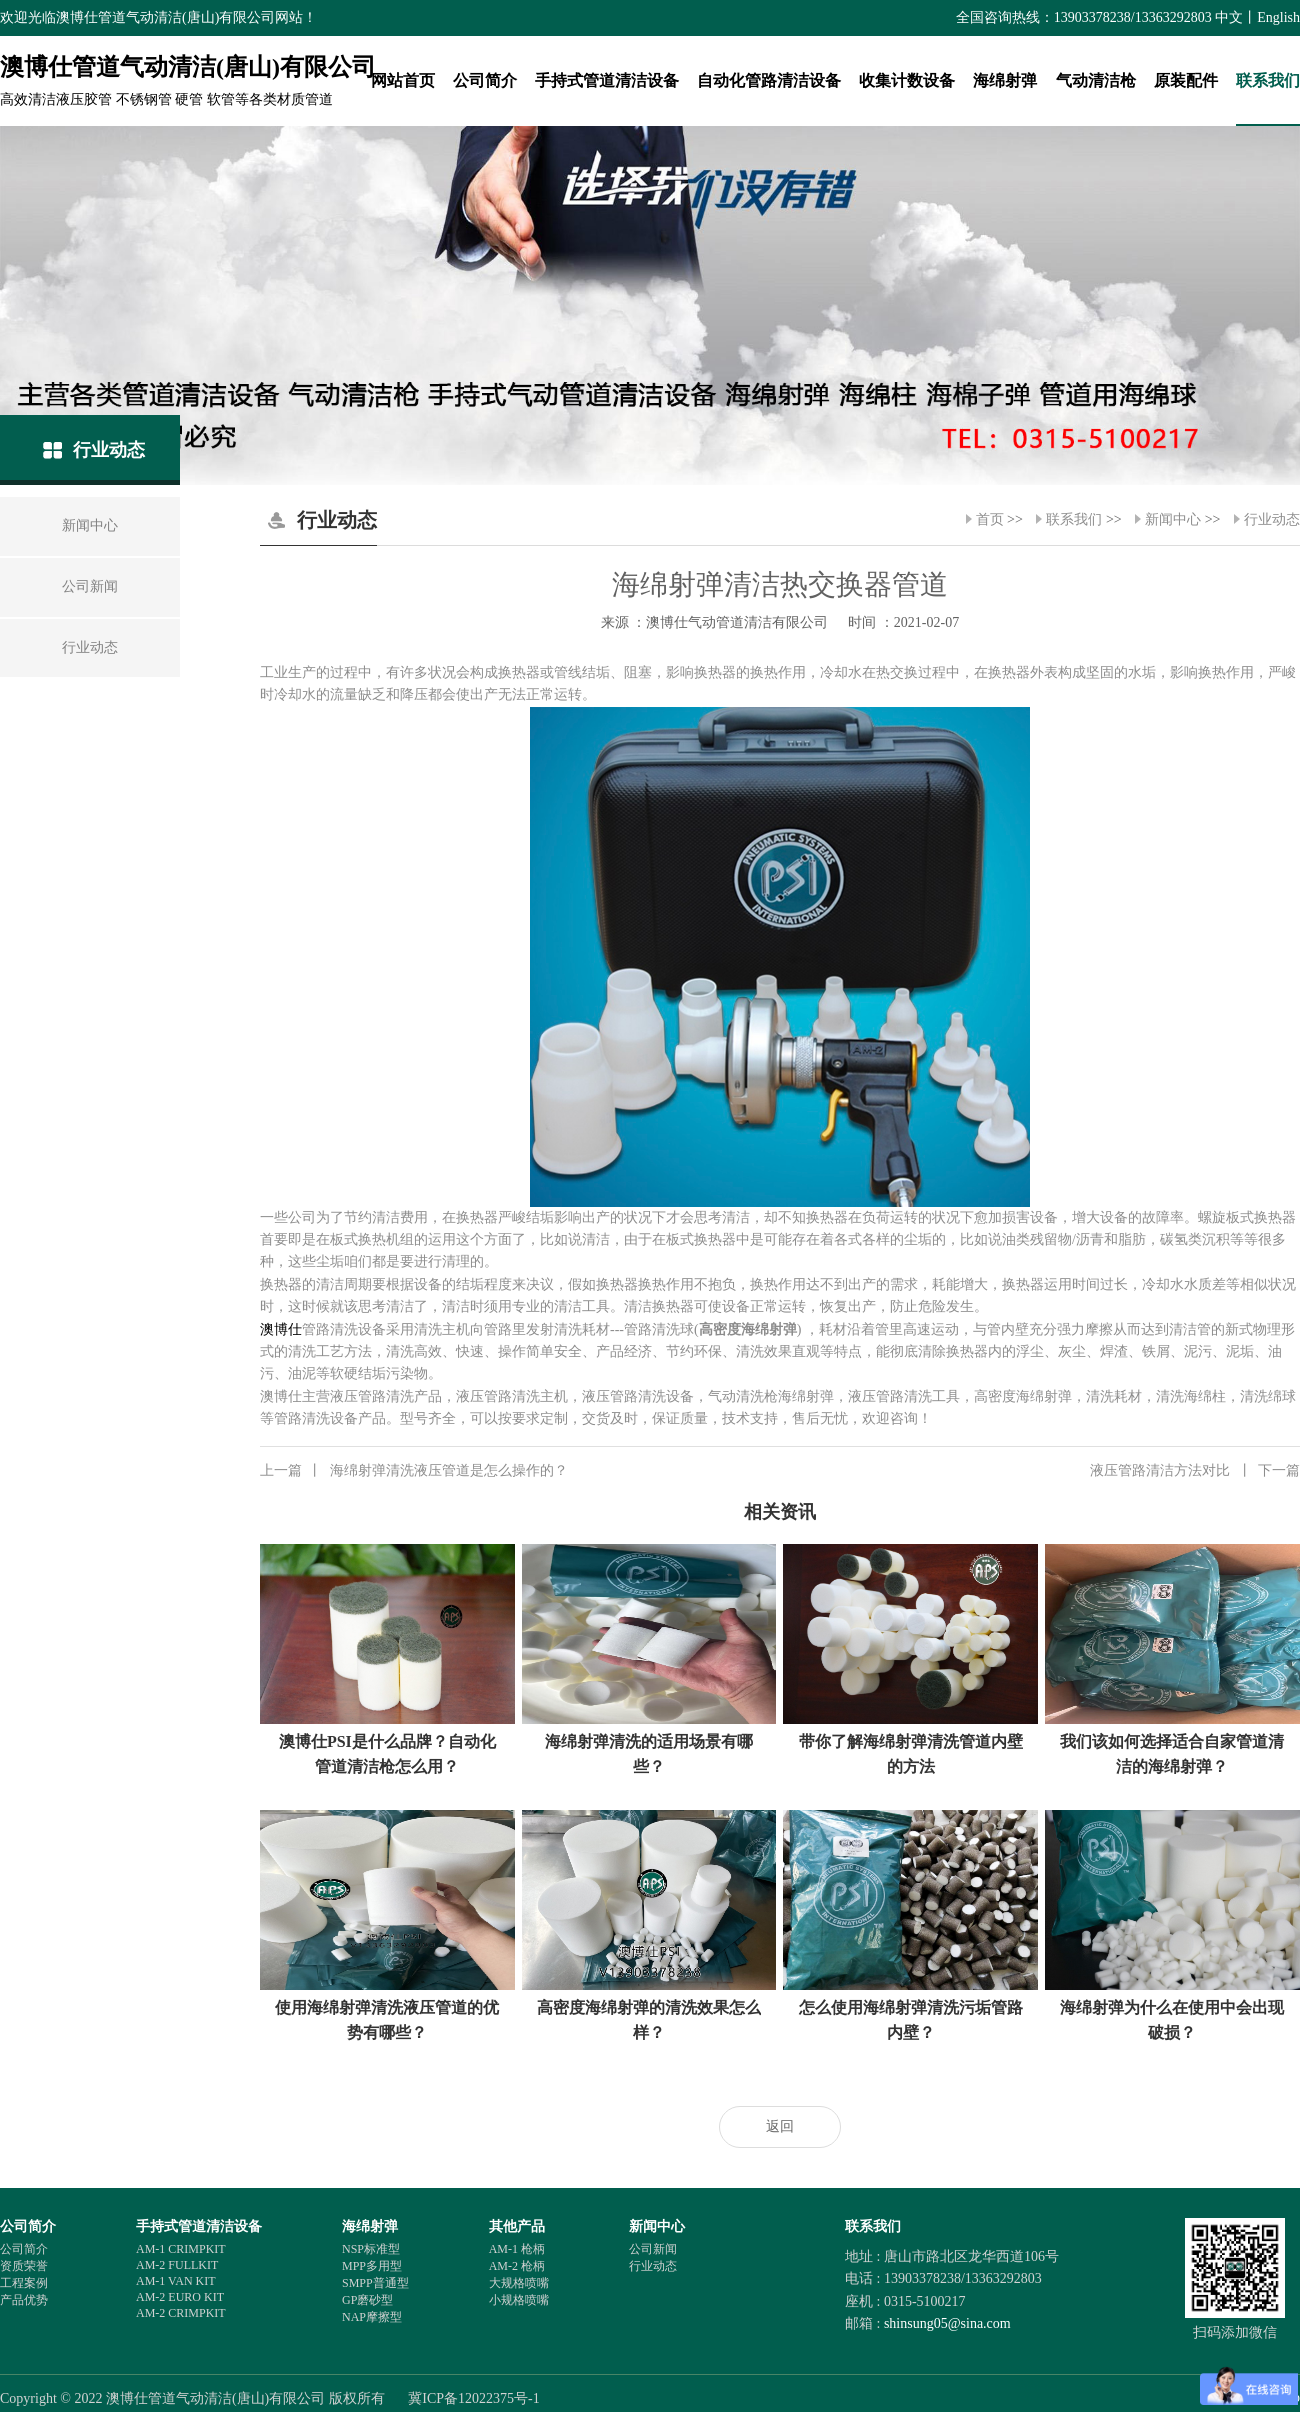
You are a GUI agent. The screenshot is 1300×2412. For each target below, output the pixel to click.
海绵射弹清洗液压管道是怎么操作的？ (414, 1471)
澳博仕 (281, 1329)
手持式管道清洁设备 (607, 80)
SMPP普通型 (375, 2283)
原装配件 (1186, 80)
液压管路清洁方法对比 (1195, 1471)
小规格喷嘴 (519, 2300)
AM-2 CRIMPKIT (181, 2313)
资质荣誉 (24, 2266)
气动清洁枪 (1096, 80)
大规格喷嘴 (519, 2283)
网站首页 (403, 80)
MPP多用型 (372, 2266)
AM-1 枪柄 (517, 2249)
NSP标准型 (371, 2249)
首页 (990, 519)
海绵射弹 (1005, 80)
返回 (780, 2126)
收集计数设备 (907, 80)
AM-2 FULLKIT (177, 2265)
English (1278, 17)
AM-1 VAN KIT (176, 2281)
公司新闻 (653, 2249)
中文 (1229, 17)
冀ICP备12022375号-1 (473, 2398)
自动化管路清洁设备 (769, 80)
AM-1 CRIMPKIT (181, 2249)
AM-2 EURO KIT (180, 2297)
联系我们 (1268, 80)
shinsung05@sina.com (947, 2323)
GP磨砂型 (367, 2300)
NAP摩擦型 (372, 2317)
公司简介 (485, 80)
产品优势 (24, 2300)
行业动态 (1272, 519)
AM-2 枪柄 (517, 2266)
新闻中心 (1173, 519)
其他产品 (517, 2226)
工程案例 (24, 2283)
